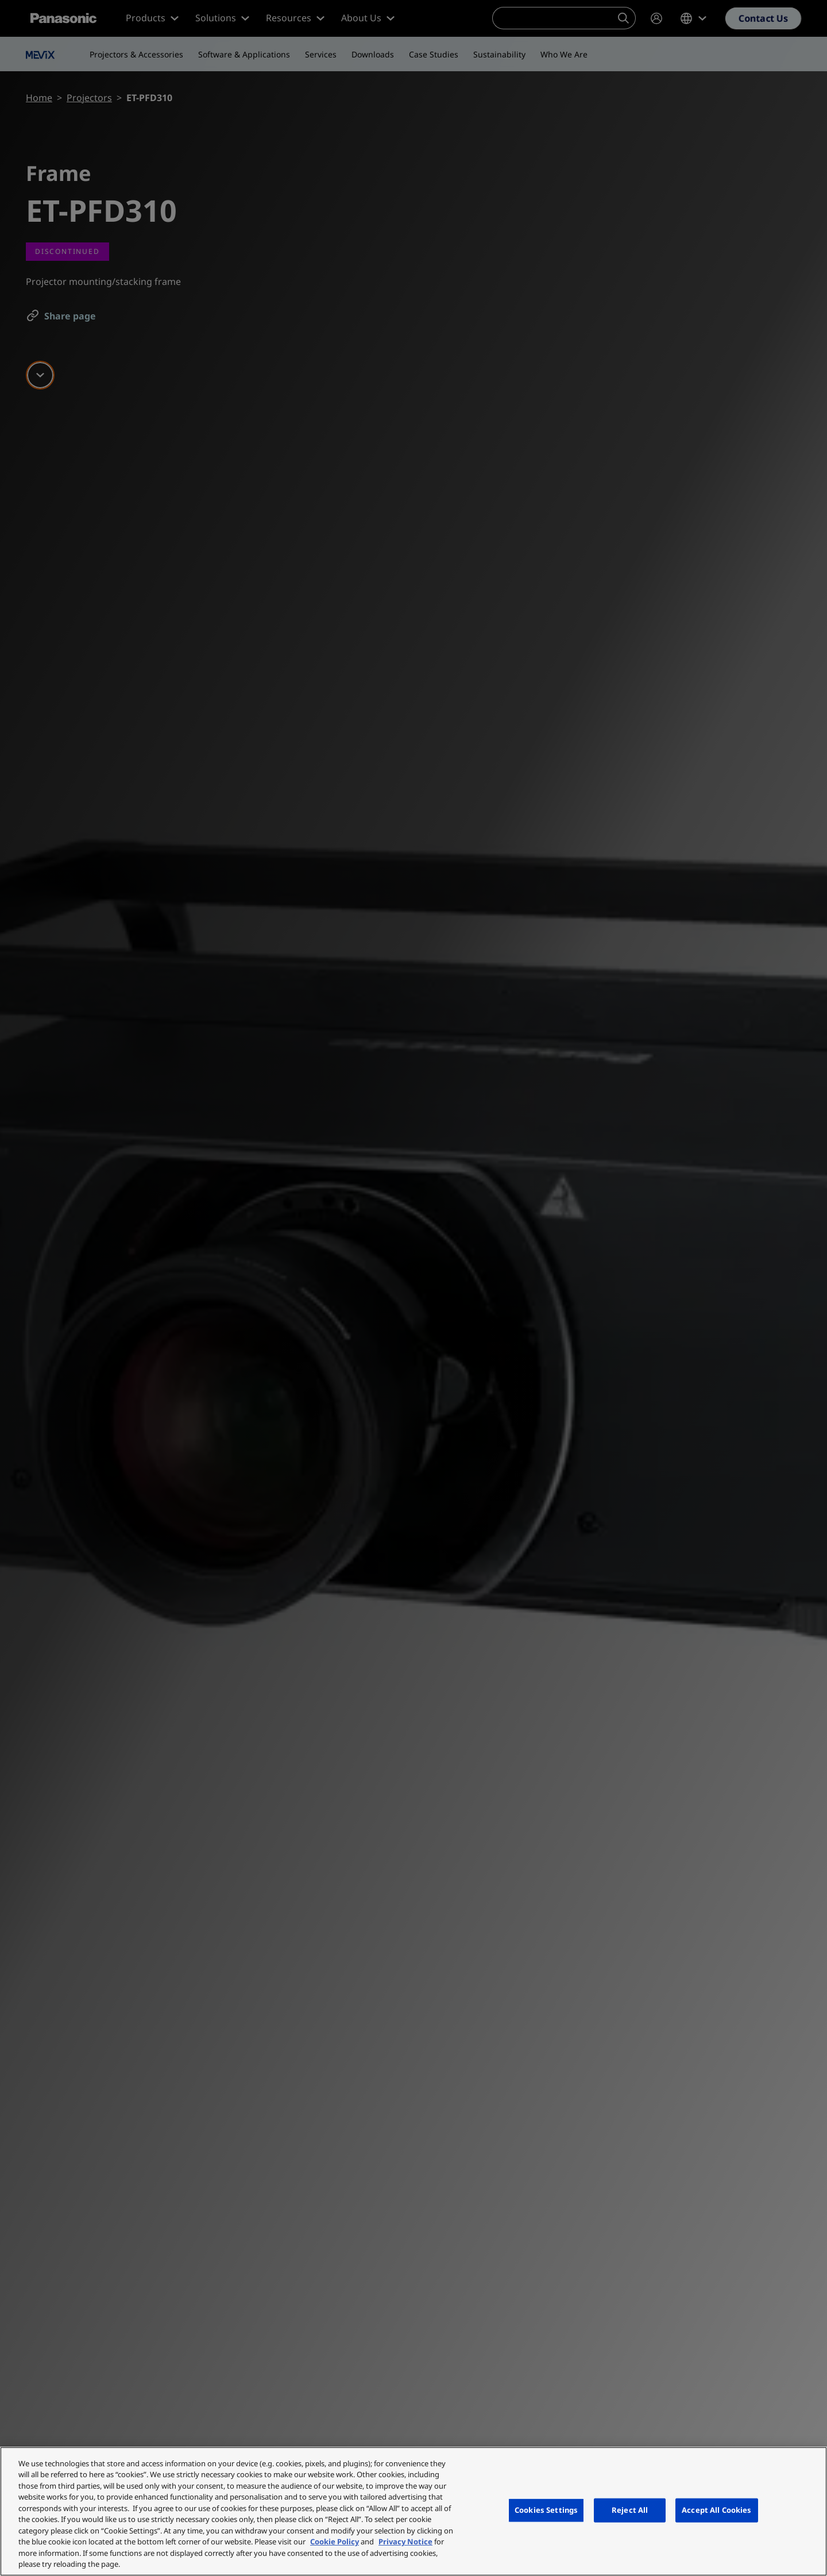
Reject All (630, 2510)
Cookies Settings (546, 2510)
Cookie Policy (334, 2541)
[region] (413, 2511)
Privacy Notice (405, 2541)
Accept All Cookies (716, 2510)
